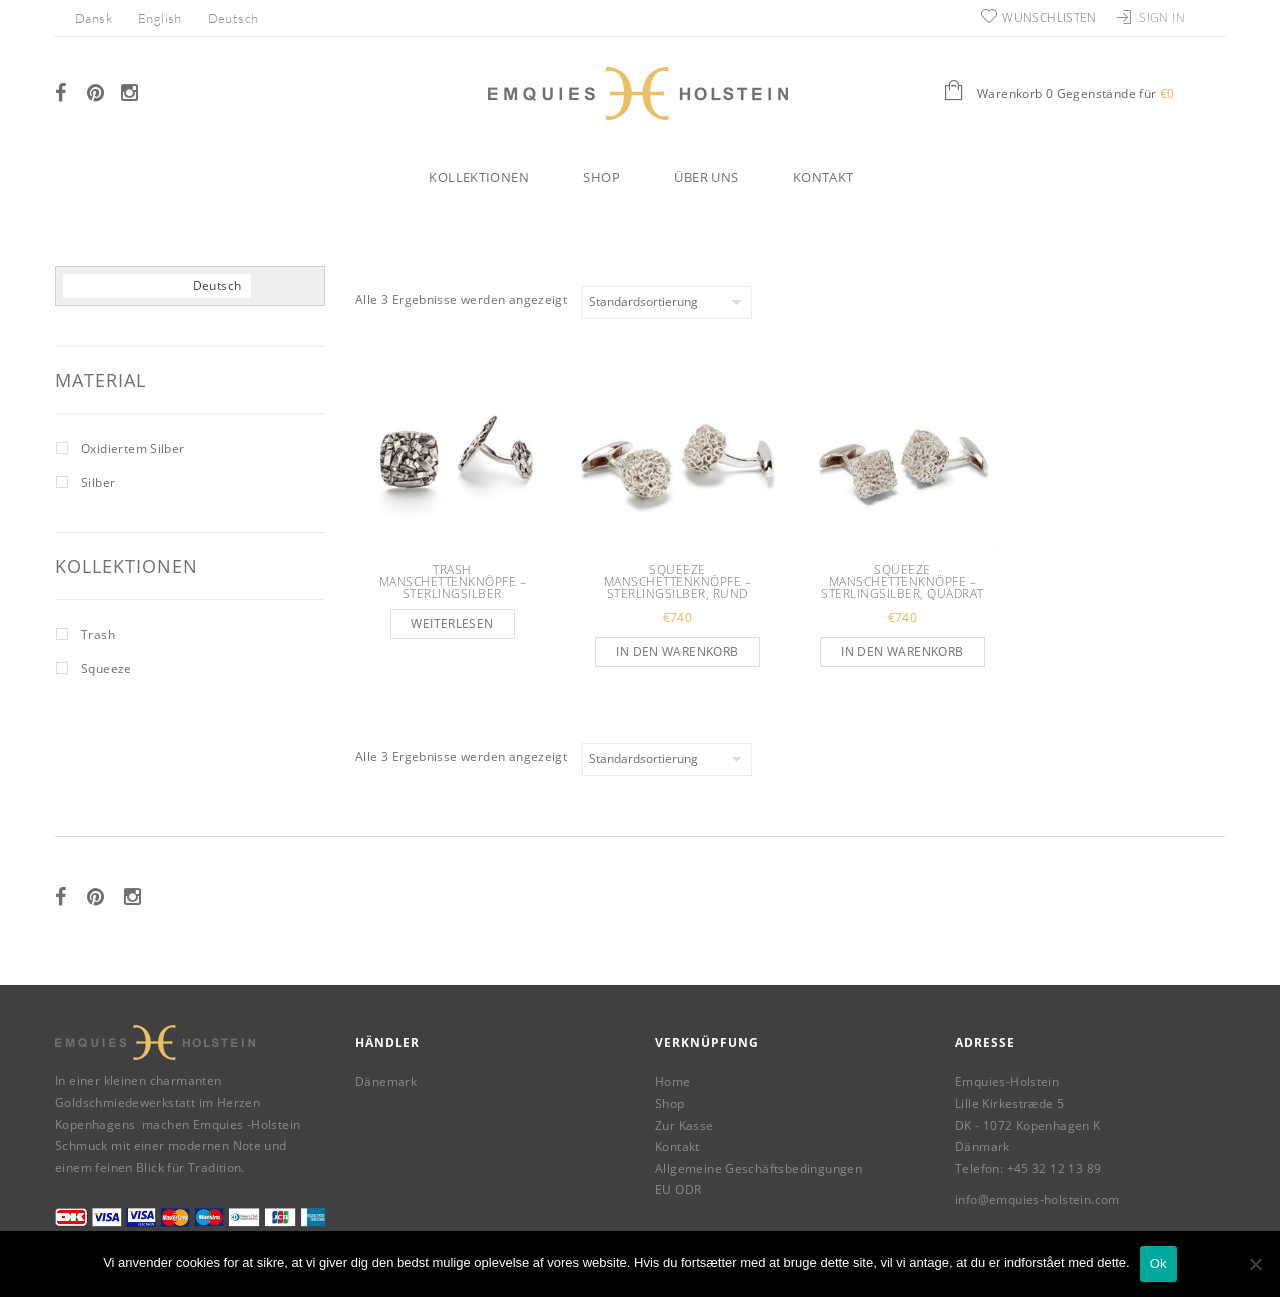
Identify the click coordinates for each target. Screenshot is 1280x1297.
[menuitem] (93, 17)
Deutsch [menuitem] (233, 18)
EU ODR (678, 1189)
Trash (98, 634)
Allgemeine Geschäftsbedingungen (758, 1168)
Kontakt (823, 177)
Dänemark (386, 1081)
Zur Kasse (684, 1125)
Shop (601, 177)
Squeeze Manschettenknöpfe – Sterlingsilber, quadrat (902, 581)
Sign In (1162, 17)
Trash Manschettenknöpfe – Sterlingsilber (453, 581)
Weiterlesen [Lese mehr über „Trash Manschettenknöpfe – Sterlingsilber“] (452, 623)
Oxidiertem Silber (133, 448)
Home (673, 1081)
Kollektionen (479, 177)
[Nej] (1255, 1264)
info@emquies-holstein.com (1037, 1199)
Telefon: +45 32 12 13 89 (1028, 1168)
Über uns (706, 177)
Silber (98, 482)
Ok (1158, 1263)
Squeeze (106, 668)
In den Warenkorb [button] (677, 651)
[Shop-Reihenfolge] (667, 302)
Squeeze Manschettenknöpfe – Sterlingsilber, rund (678, 581)
